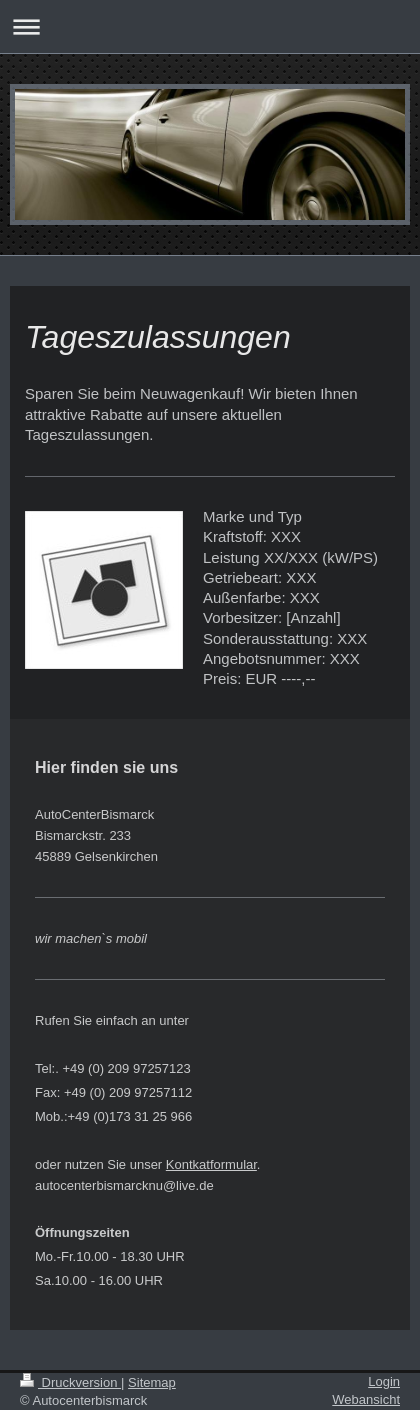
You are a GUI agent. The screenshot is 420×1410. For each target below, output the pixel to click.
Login (384, 1381)
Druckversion (70, 1382)
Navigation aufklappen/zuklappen (210, 26)
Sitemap (152, 1382)
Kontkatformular (211, 1164)
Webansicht (366, 1399)
